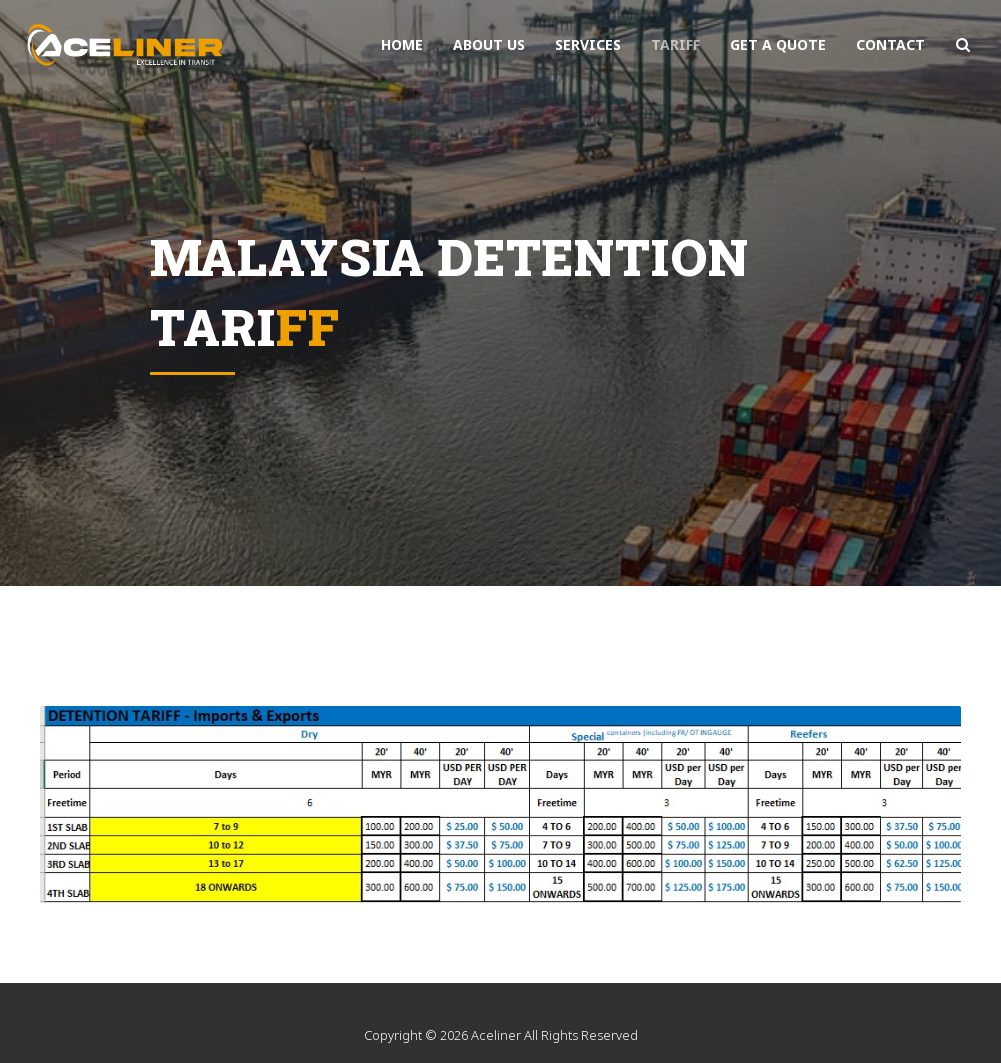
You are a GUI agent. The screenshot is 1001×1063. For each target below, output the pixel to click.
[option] (500, 293)
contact (890, 44)
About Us (489, 44)
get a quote (778, 44)
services (588, 44)
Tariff (675, 44)
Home (402, 44)
